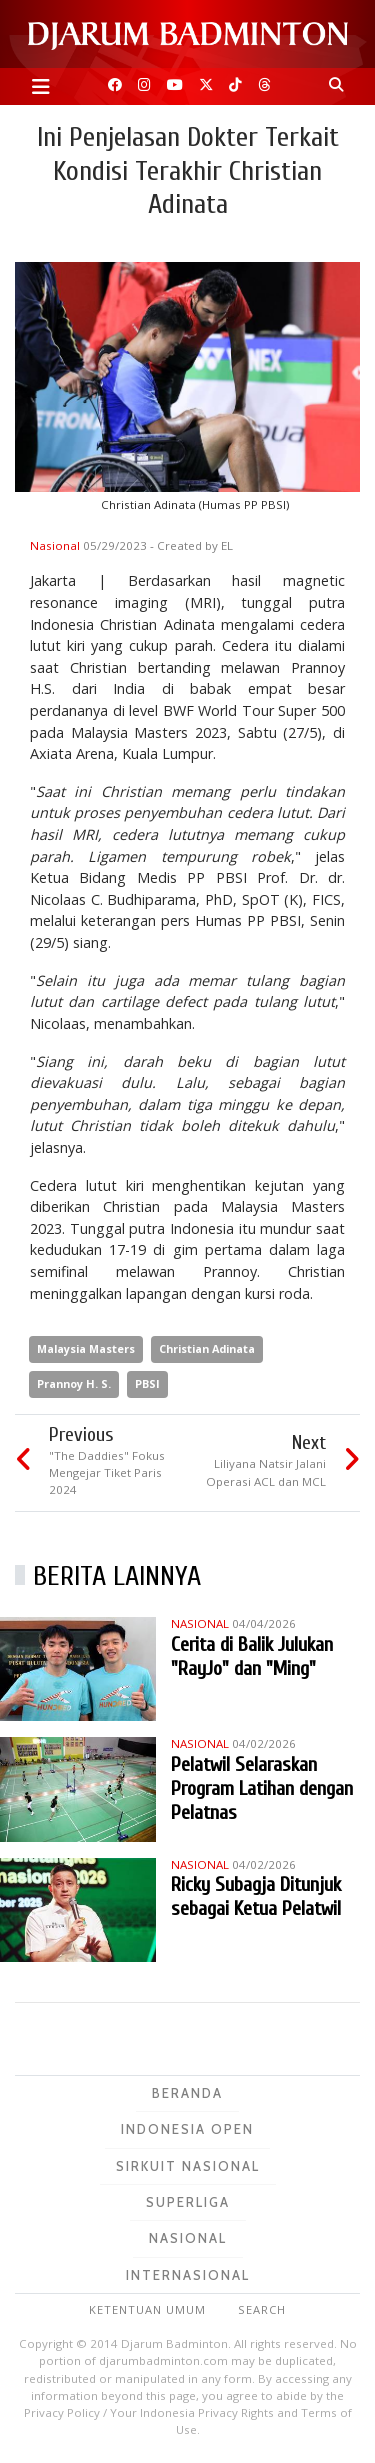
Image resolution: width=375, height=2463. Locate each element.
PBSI (147, 1383)
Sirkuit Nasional (188, 2166)
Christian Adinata (207, 1348)
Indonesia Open (187, 2129)
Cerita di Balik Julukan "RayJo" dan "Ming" (252, 1656)
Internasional (188, 2275)
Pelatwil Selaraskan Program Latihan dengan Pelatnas (262, 1788)
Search (262, 2309)
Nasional (56, 545)
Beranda (187, 2093)
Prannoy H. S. (74, 1383)
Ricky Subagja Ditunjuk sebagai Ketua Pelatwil (256, 1896)
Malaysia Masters (86, 1348)
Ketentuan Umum (147, 2309)
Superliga (188, 2202)
